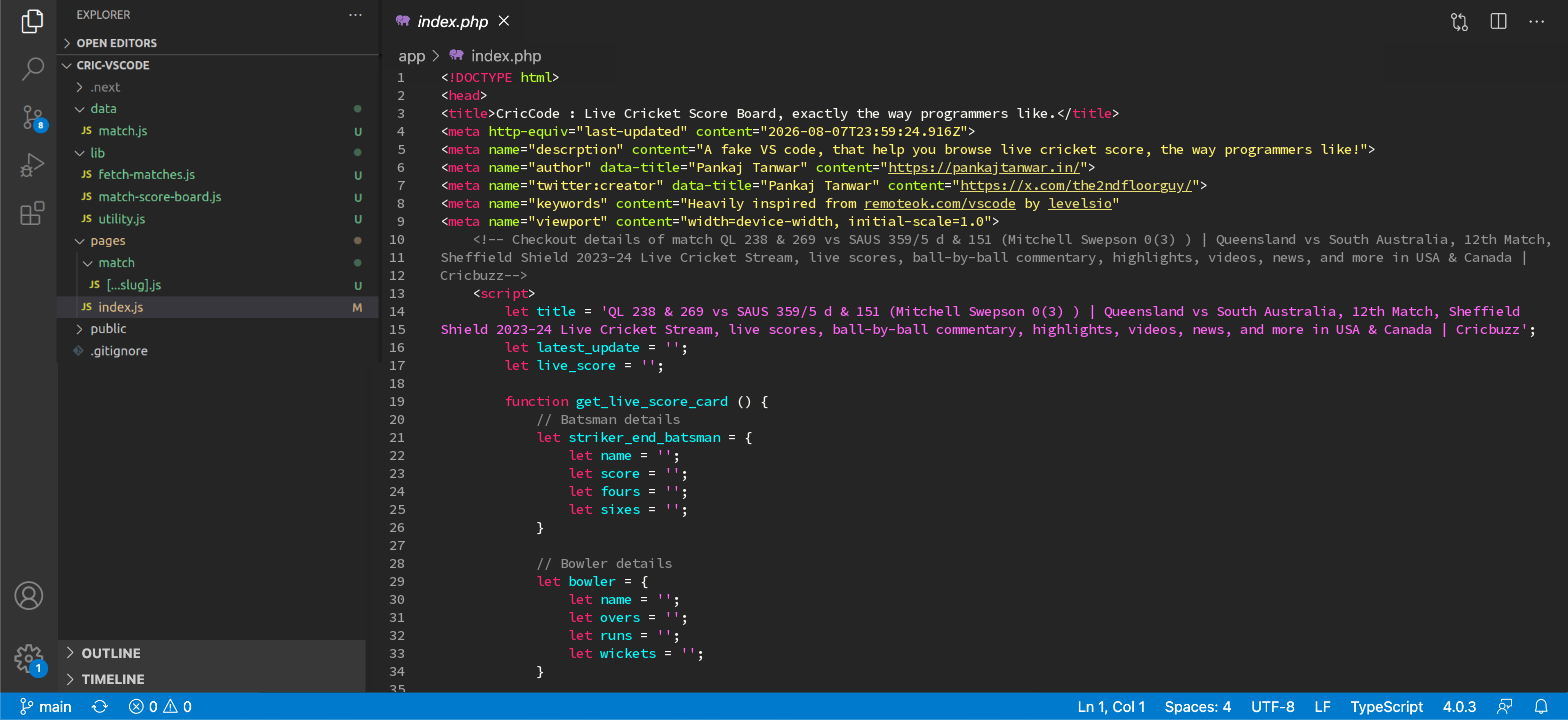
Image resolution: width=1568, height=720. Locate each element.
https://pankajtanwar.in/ (984, 167)
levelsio (1080, 203)
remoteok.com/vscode (940, 203)
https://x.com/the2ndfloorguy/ (1076, 185)
